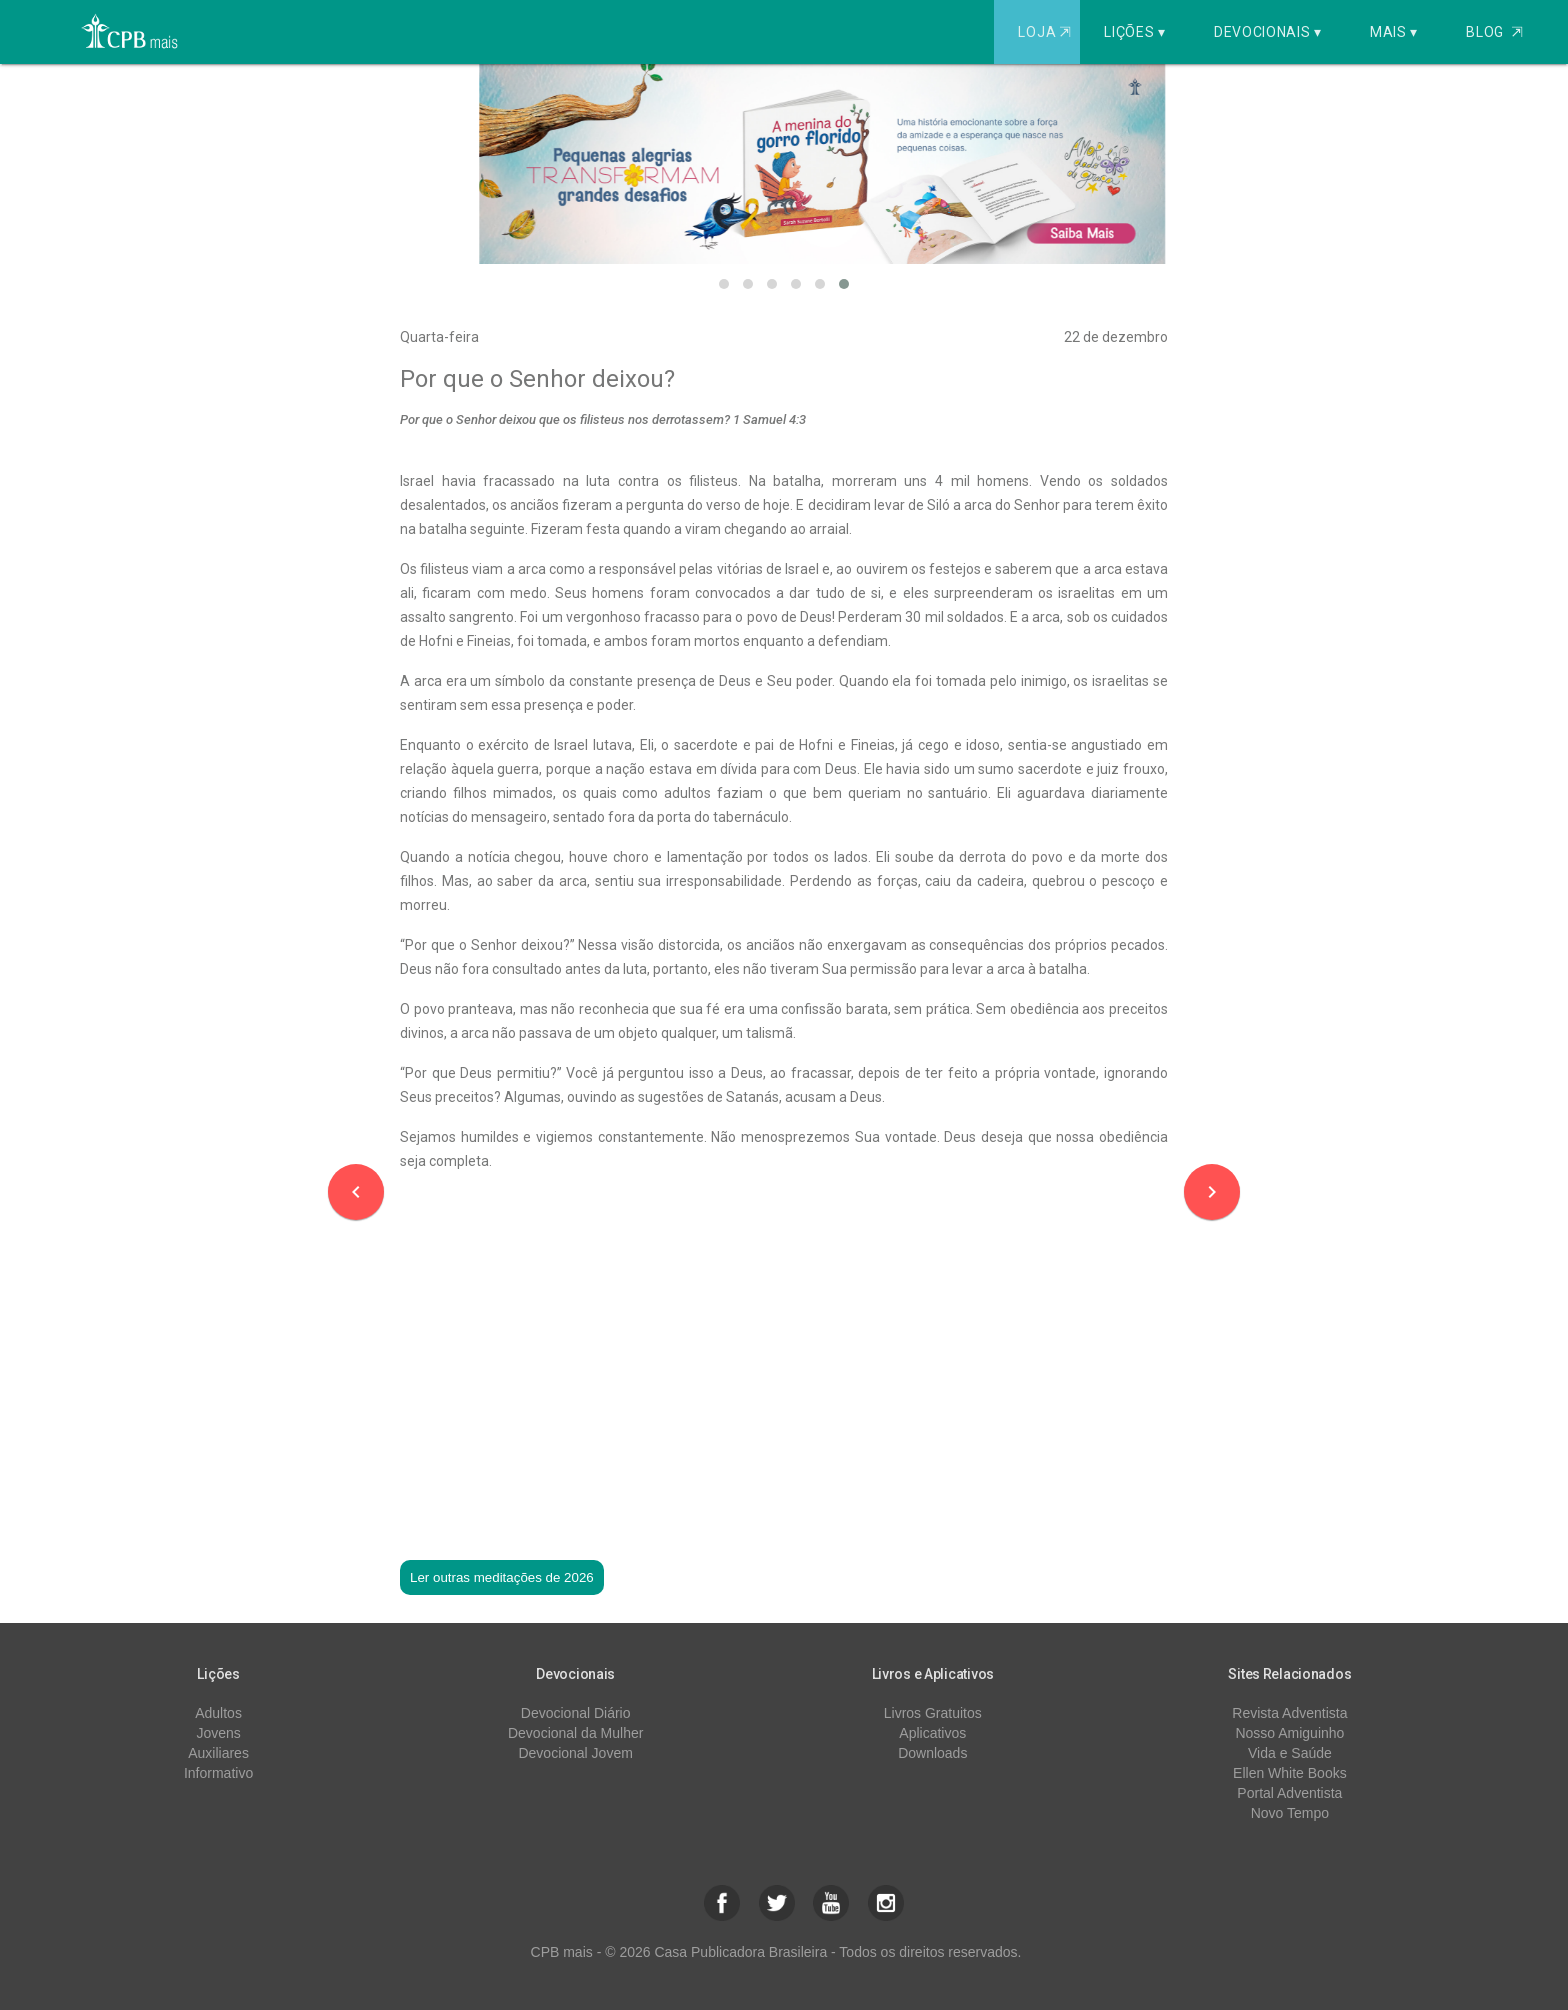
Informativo (218, 1773)
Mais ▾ (1394, 32)
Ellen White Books (1290, 1773)
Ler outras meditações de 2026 (502, 1577)
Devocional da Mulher (575, 1733)
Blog (1494, 32)
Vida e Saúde (1290, 1753)
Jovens (218, 1733)
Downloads (932, 1753)
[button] (724, 284)
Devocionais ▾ (1268, 32)
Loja (1046, 32)
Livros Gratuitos (933, 1713)
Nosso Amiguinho (1289, 1733)
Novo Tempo (1290, 1813)
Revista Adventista (1289, 1713)
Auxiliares (218, 1753)
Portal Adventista (1289, 1793)
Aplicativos (932, 1733)
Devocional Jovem (575, 1753)
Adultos (218, 1713)
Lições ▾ (1135, 32)
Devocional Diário (576, 1713)
